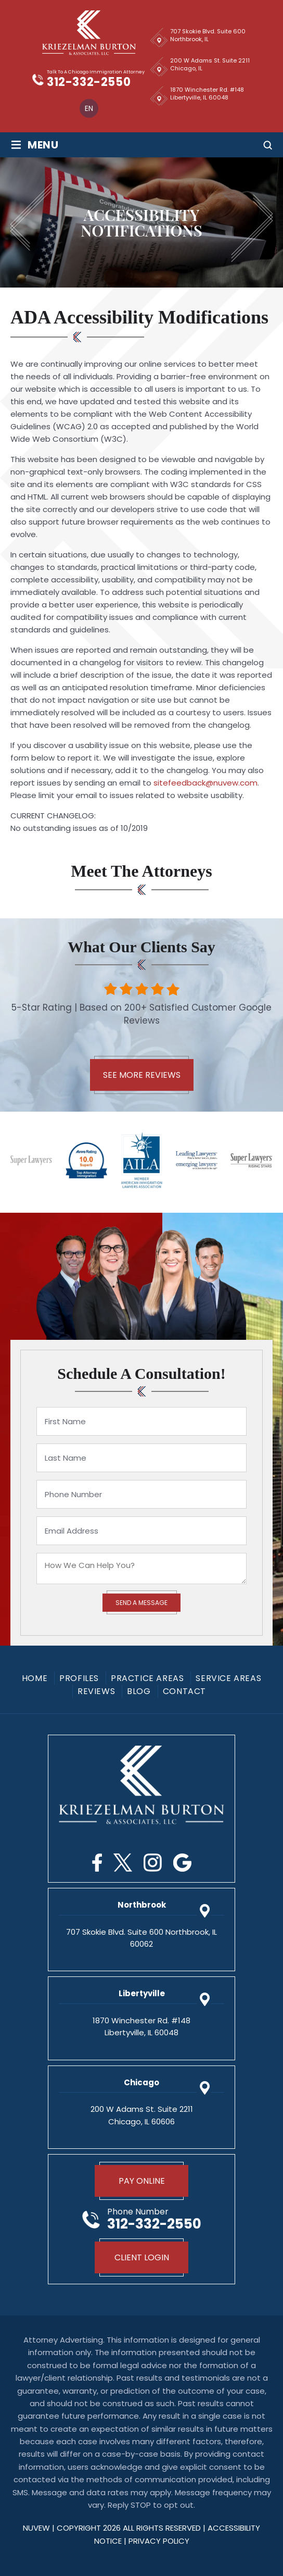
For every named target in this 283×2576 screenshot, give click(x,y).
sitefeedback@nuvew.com (205, 782)
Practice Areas (147, 1678)
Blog (138, 1691)
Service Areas (228, 1678)
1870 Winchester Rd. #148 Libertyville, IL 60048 (207, 93)
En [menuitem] (89, 108)
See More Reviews (142, 1075)
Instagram (153, 1862)
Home (34, 1678)
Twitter (122, 1862)
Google (182, 1862)
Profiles (79, 1678)
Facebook (97, 1862)
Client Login (141, 2257)
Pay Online (142, 2181)
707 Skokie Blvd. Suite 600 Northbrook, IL (208, 35)
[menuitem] (89, 108)
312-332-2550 (89, 82)
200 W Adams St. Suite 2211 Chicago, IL (210, 64)
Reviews (96, 1691)
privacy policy (158, 2540)
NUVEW (36, 2527)
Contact (184, 1691)
